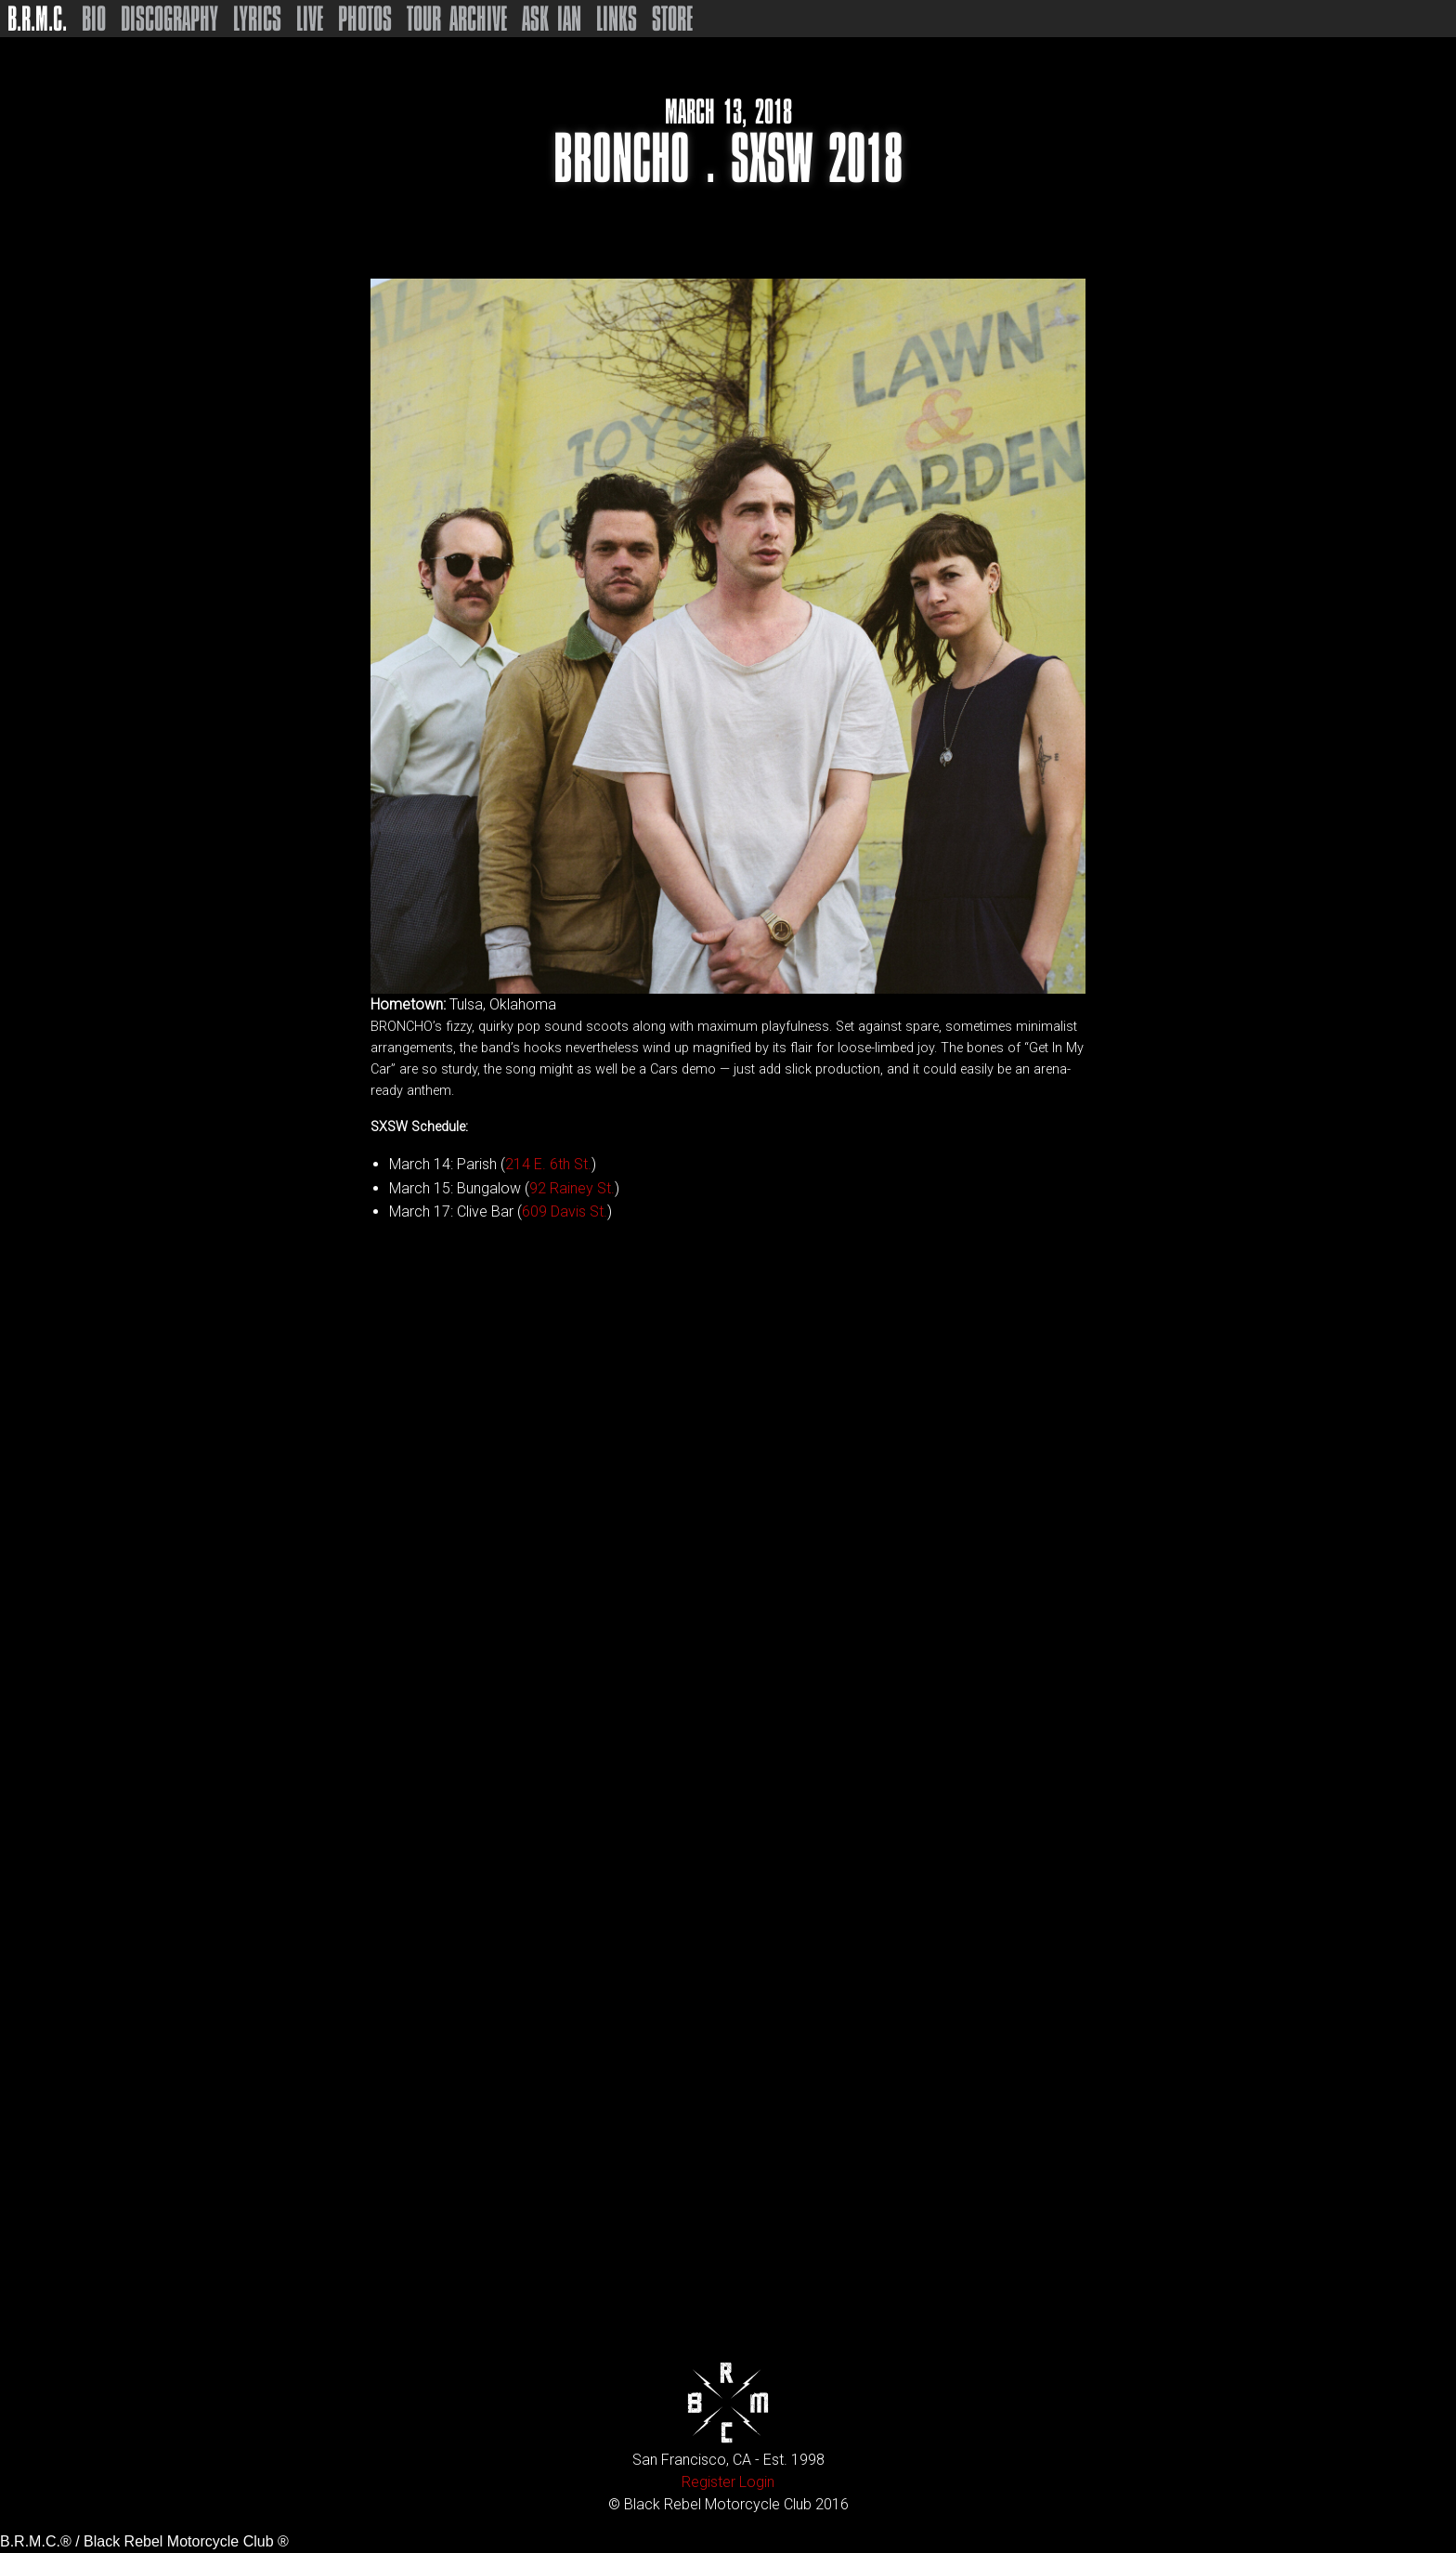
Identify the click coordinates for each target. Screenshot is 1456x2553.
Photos (365, 18)
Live (309, 18)
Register (708, 2482)
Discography (169, 18)
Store (672, 18)
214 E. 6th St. (548, 1164)
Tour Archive (457, 18)
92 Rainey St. (572, 1188)
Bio (94, 18)
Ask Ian (551, 18)
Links (616, 18)
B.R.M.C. (37, 18)
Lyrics (257, 18)
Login (756, 2482)
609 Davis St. (564, 1211)
